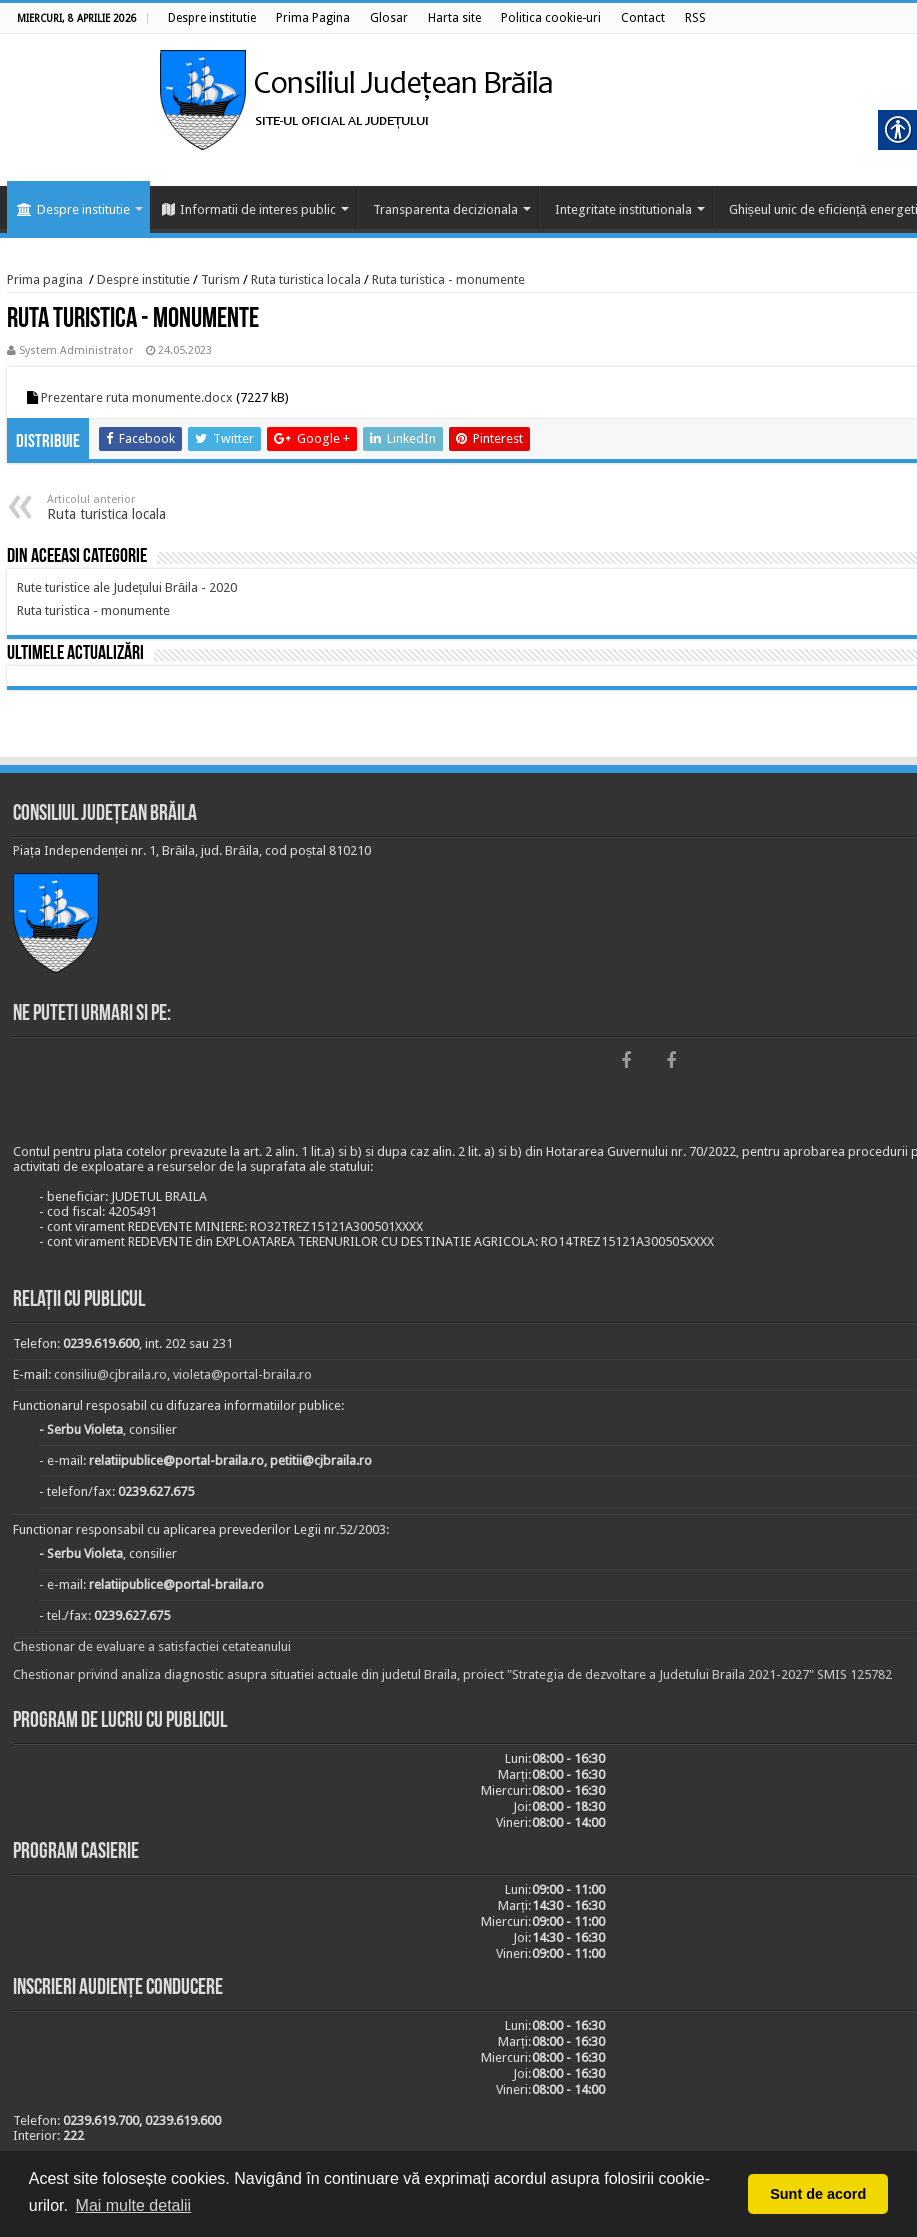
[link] (212, 18)
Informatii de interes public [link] (249, 209)
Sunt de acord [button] (818, 2194)
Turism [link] (220, 279)
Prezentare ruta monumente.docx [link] (137, 397)
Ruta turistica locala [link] (306, 279)
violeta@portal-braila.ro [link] (242, 1374)
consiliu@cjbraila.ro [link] (110, 1374)
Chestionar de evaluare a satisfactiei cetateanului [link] (152, 1646)
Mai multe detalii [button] (134, 2205)
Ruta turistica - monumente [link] (448, 279)
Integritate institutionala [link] (623, 209)
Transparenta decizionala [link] (445, 209)
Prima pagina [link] (45, 279)
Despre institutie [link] (73, 209)
